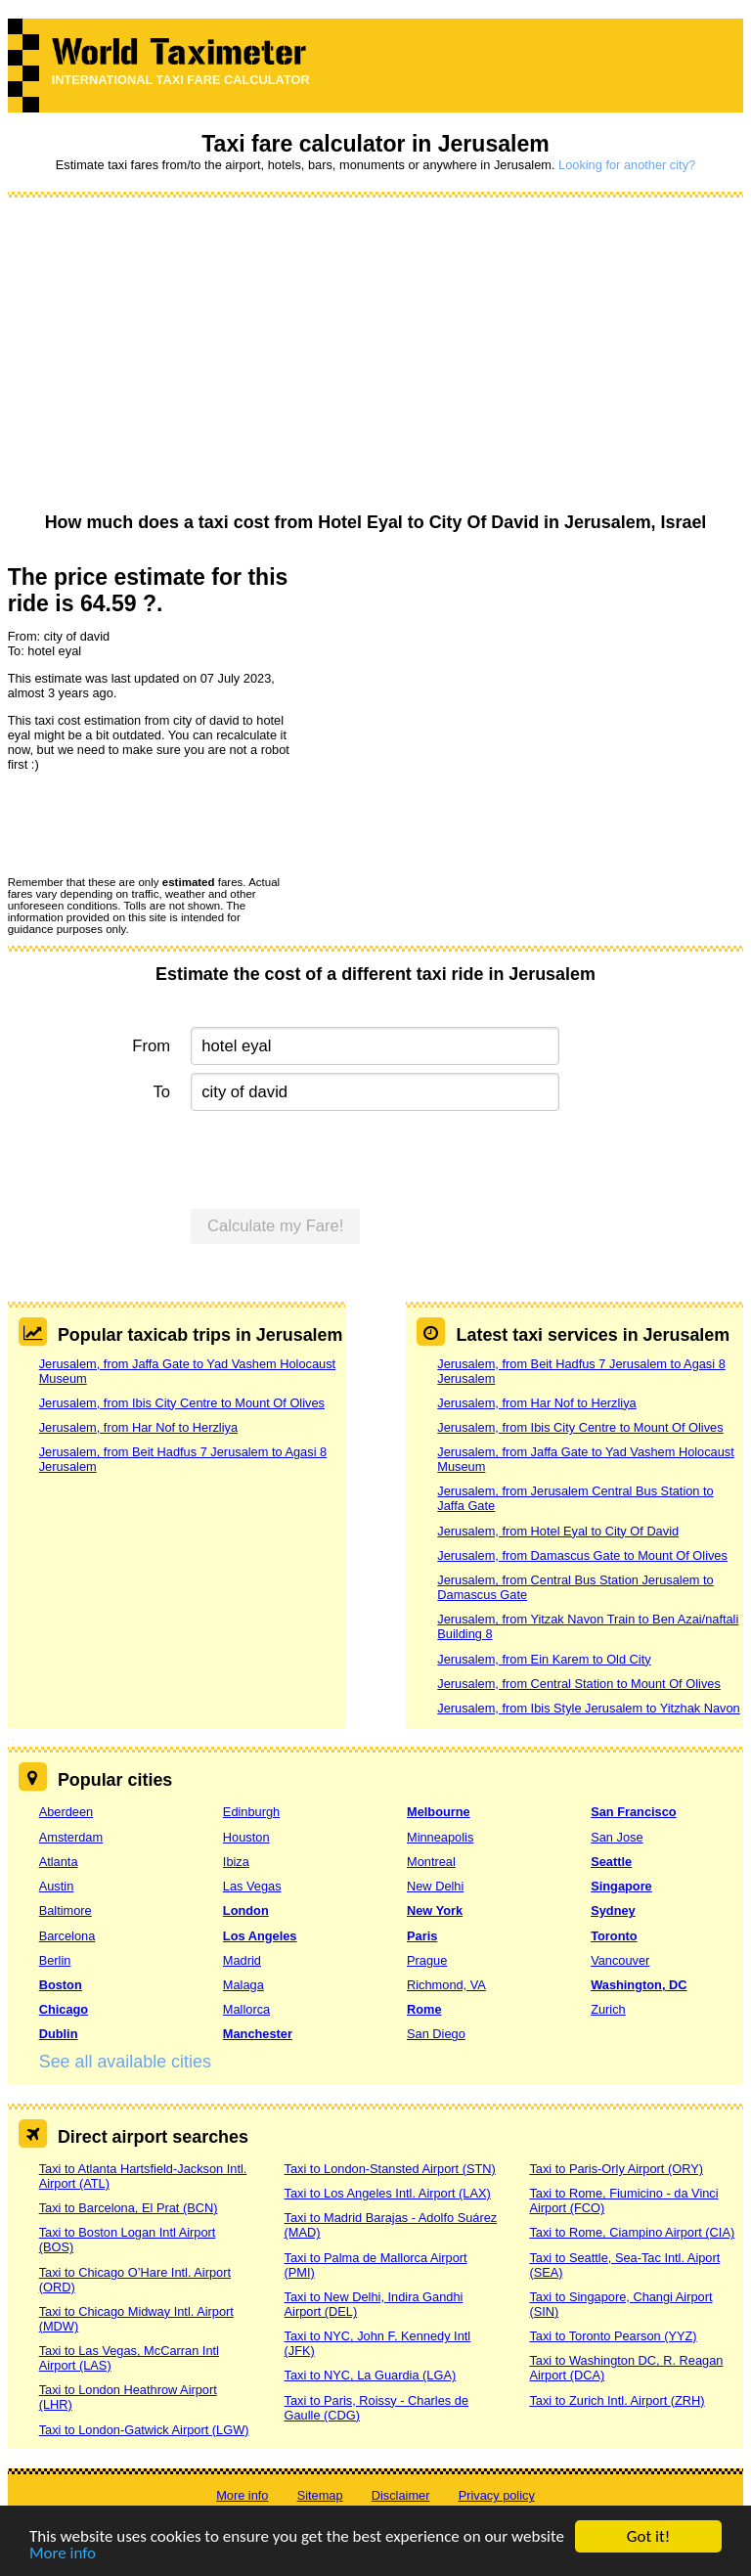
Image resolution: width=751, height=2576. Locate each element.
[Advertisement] (376, 356)
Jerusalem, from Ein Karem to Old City (543, 1659)
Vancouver (620, 1960)
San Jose (616, 1837)
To (162, 1092)
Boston (60, 1984)
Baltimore (65, 1910)
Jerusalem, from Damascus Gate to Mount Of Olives (582, 1555)
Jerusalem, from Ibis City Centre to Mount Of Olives (182, 1403)
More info (62, 2554)
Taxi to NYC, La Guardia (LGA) (371, 2375)
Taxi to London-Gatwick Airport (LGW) (144, 2429)
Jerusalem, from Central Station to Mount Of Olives (578, 1683)
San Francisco (633, 1811)
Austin (56, 1886)
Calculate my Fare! (275, 1226)
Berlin (55, 1960)
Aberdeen (66, 1811)
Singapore (621, 1886)
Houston (246, 1837)
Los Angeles (260, 1936)
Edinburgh (251, 1811)
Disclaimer (401, 2495)
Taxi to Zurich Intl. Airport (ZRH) (616, 2400)
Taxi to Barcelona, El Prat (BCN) (128, 2207)
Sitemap (320, 2495)
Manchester (257, 2033)
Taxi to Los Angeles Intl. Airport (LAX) (388, 2193)
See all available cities (125, 2061)
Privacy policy (497, 2495)
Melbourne (438, 1811)
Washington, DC (638, 1984)
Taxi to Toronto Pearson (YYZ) (612, 2336)
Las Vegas (252, 1886)
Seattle (611, 1861)
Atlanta (58, 1861)
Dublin (58, 2033)
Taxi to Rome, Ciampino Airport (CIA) (631, 2232)
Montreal (431, 1861)
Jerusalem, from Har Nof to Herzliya (138, 1427)
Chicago (63, 2009)
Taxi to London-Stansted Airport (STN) (390, 2168)
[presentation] (156, 822)
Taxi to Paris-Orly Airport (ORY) (616, 2168)
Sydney (613, 1910)
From (151, 1046)
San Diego (436, 2033)
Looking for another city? (626, 164)
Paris (422, 1936)
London (246, 1910)
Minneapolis (440, 1837)
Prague (427, 1960)
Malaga (243, 1984)
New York (435, 1910)
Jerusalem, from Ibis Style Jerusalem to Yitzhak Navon (588, 1708)
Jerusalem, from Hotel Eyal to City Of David (558, 1531)
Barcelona (67, 1936)
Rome (424, 2009)
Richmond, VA (446, 1984)
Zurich (608, 2009)
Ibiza (236, 1861)
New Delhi (435, 1886)
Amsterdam (71, 1837)
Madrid (242, 1960)
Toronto (614, 1936)
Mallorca (246, 2009)
